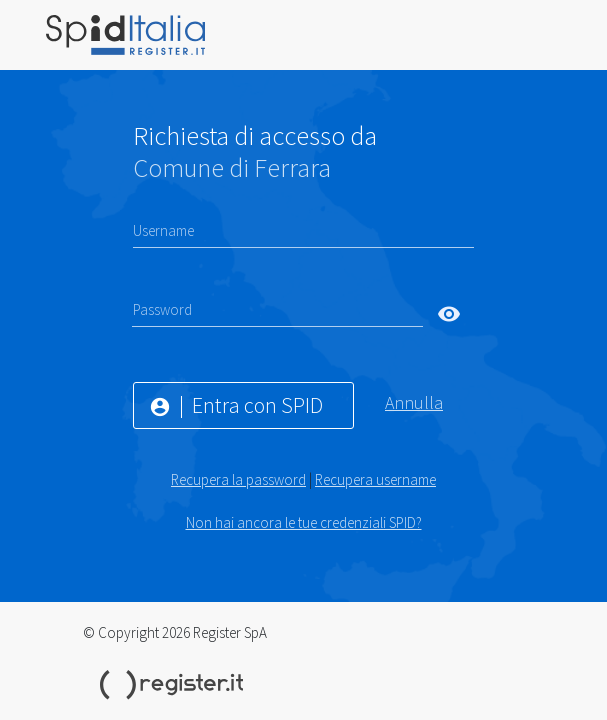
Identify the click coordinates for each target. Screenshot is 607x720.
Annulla (414, 402)
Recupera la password (238, 479)
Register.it (175, 685)
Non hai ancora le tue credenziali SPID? (304, 522)
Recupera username (375, 479)
